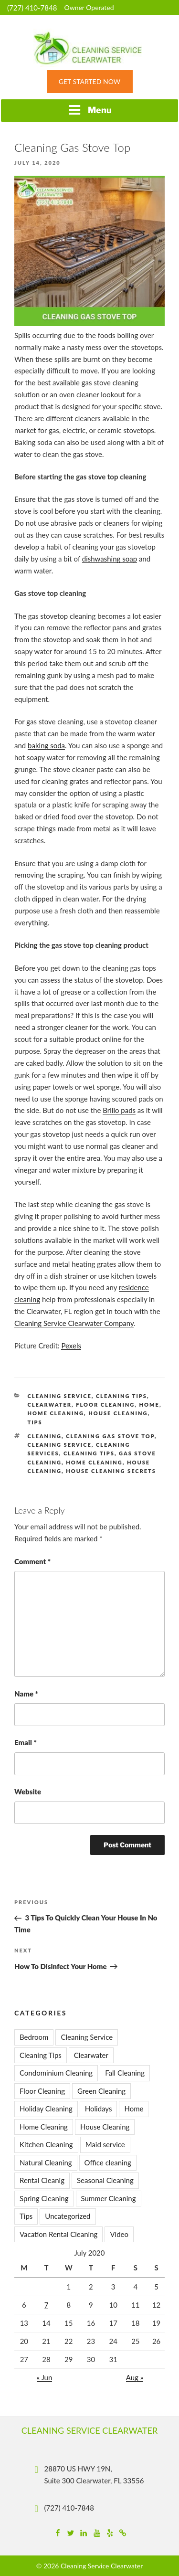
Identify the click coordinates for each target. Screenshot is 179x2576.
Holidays (98, 2108)
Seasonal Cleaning (105, 2180)
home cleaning (94, 1462)
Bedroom (34, 2037)
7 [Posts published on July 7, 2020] (46, 2304)
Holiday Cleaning (46, 2108)
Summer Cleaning (108, 2198)
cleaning (45, 1436)
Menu (90, 110)
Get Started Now (89, 81)
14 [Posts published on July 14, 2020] (46, 2323)
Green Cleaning (101, 2091)
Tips (35, 1422)
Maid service (105, 2144)
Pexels (71, 1345)
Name (26, 1693)
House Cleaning (117, 1413)
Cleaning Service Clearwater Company (74, 1323)
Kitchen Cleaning (46, 2144)
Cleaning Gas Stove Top (110, 1436)
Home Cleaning (56, 1413)
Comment (32, 1561)
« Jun (45, 2377)
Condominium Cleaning (56, 2072)
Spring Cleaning (44, 2198)
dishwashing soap (109, 558)
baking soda (46, 745)
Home (149, 1404)
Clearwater (50, 1404)
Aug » (134, 2377)
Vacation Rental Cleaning (58, 2234)
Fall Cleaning (125, 2072)
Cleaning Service (60, 1396)
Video (119, 2234)
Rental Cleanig (42, 2180)
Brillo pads (119, 1110)
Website (27, 1791)
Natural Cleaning (46, 2162)
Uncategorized (67, 2216)
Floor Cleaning (105, 1404)
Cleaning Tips (121, 1396)
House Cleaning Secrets (111, 1471)
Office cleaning (107, 2162)
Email (25, 1742)
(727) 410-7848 (32, 7)
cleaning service (60, 1445)
